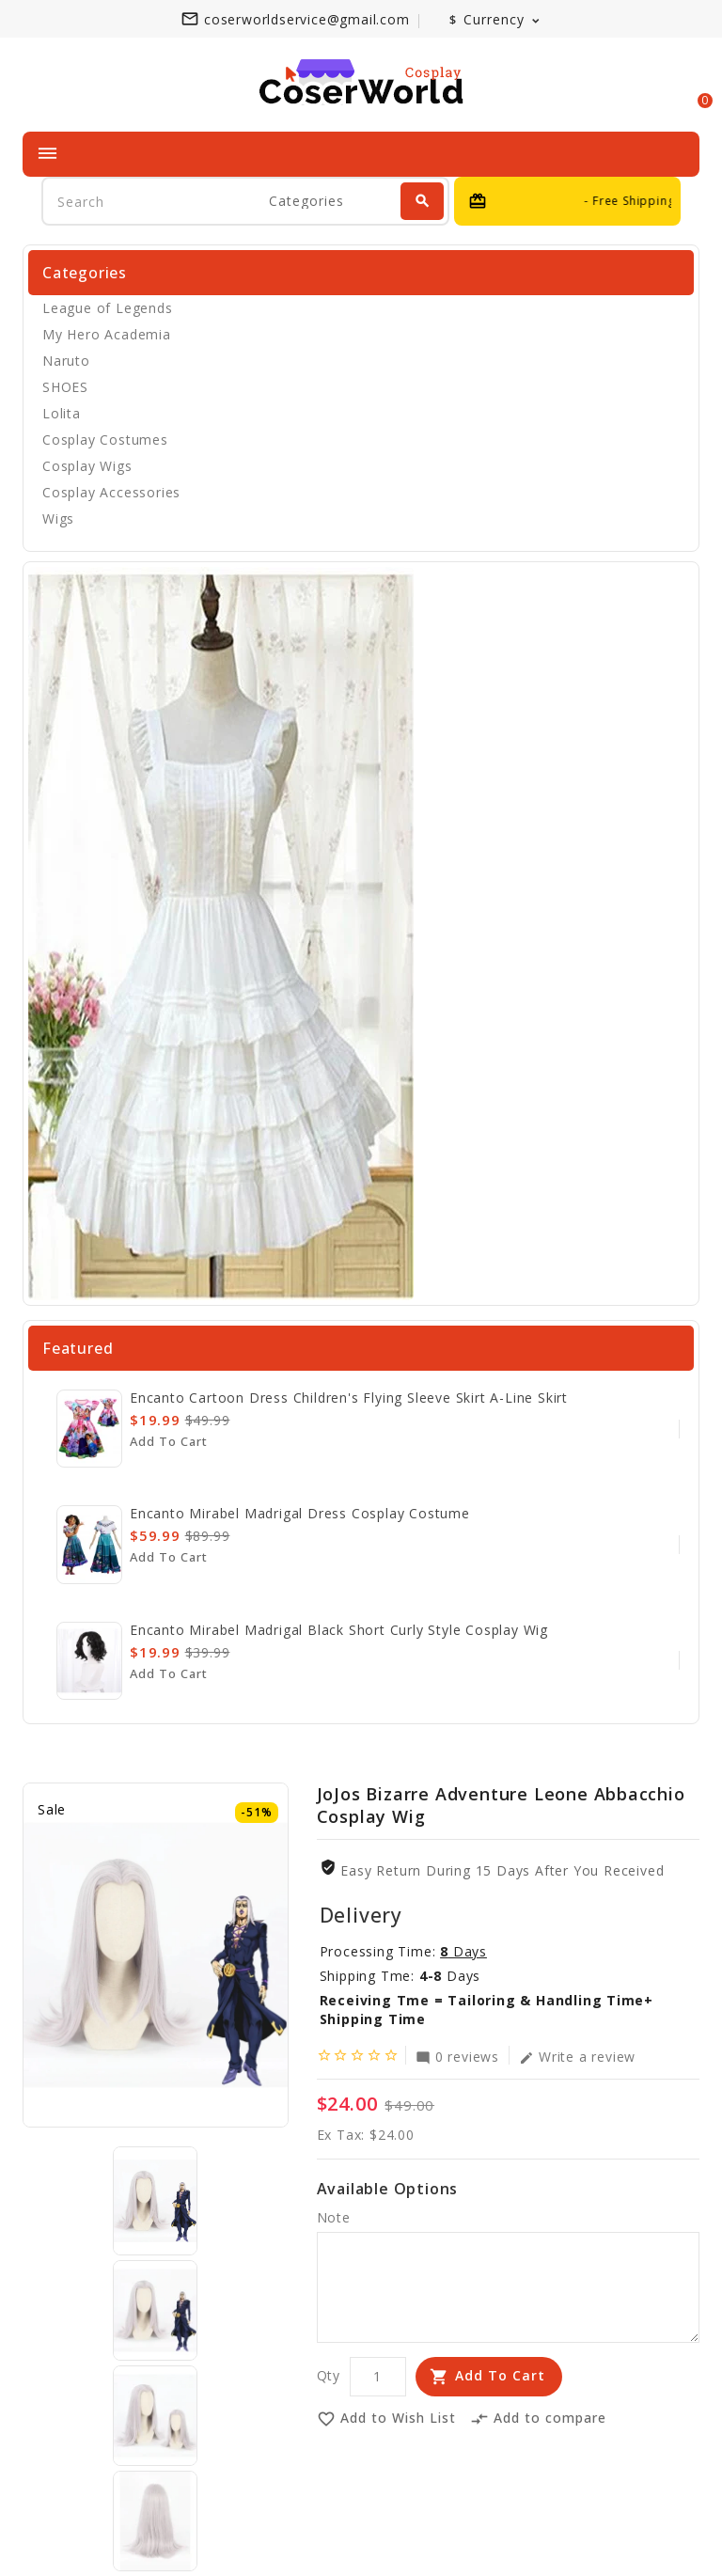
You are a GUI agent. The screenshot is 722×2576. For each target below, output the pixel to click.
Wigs (58, 518)
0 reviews (457, 2056)
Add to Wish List (386, 2419)
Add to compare (538, 2419)
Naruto (66, 360)
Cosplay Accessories (111, 492)
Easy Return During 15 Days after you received (502, 1870)
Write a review (577, 2056)
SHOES (65, 387)
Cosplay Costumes (105, 439)
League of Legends (107, 308)
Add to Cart (500, 2375)
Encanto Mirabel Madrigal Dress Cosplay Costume (300, 1513)
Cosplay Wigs (87, 466)
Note (334, 2217)
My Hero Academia (106, 334)
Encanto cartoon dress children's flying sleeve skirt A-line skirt (349, 1397)
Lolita (61, 413)
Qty (328, 2375)
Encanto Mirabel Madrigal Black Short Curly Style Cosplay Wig (339, 1630)
